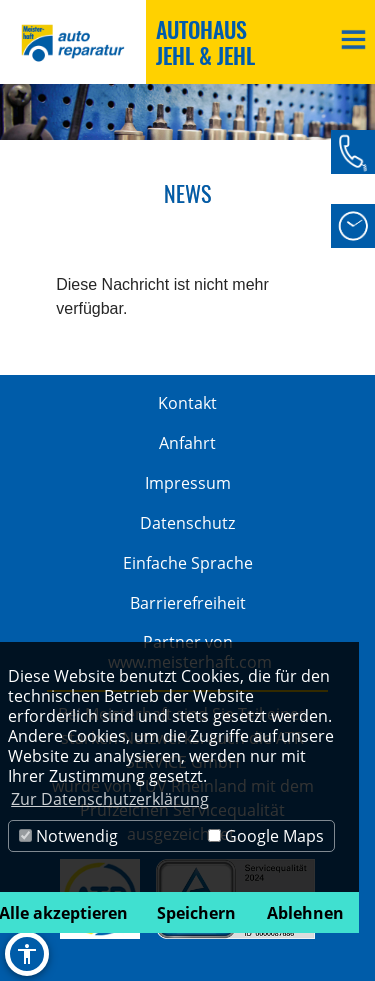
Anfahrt (187, 443)
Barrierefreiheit (188, 603)
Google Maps (266, 836)
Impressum (188, 483)
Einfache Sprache (188, 563)
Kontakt (187, 403)
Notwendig (68, 836)
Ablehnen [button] (305, 913)
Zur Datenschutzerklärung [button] (110, 799)
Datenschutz (187, 523)
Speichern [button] (196, 913)
